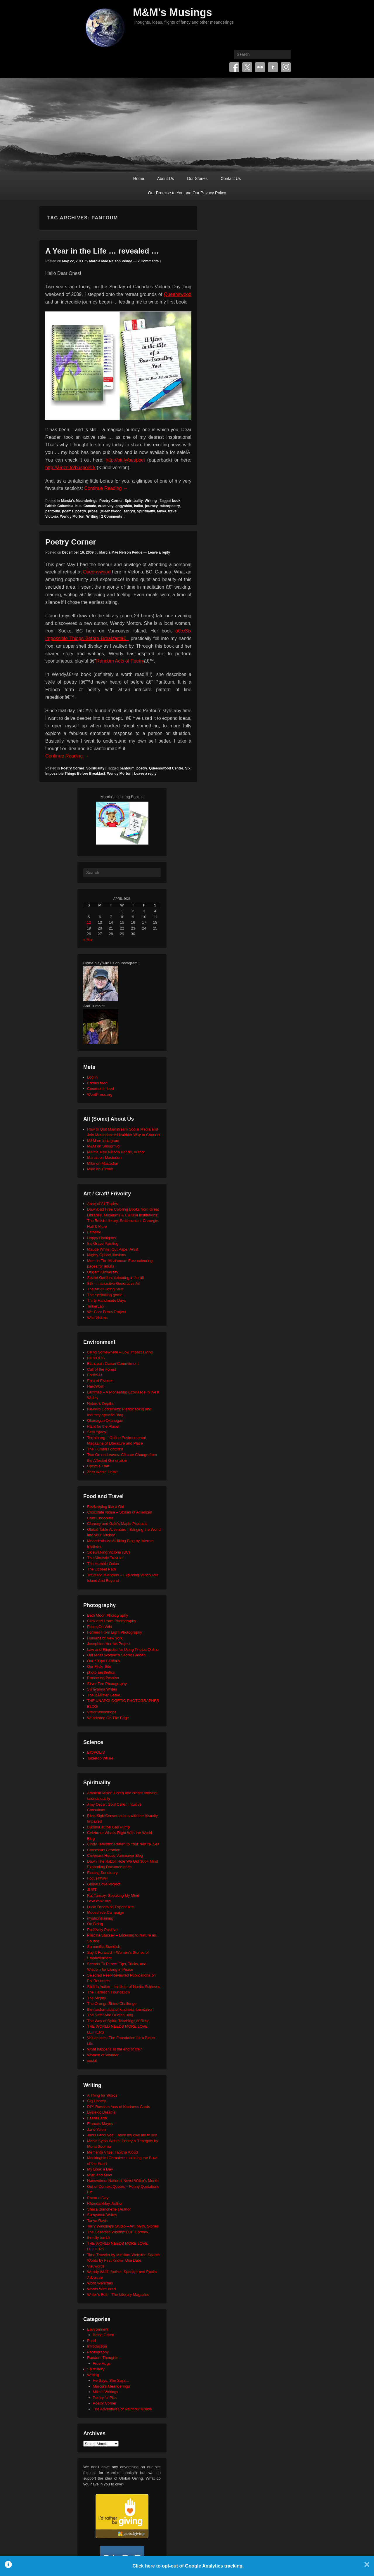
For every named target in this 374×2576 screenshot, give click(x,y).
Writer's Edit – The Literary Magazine (118, 2294)
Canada (90, 506)
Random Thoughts (102, 2357)
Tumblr (273, 67)
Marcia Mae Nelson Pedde (110, 261)
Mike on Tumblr (100, 1169)
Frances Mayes (100, 2123)
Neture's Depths (100, 1403)
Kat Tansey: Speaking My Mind (113, 1895)
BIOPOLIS (96, 1358)
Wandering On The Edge (108, 1718)
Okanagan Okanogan (105, 1420)
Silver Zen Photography (107, 1683)
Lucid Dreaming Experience (110, 1907)
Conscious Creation (103, 1850)
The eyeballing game (104, 1295)
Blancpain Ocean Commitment (112, 1363)
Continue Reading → (106, 488)
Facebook (234, 67)
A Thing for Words (102, 2095)
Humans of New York (104, 1638)
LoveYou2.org (98, 1901)
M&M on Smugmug (103, 1146)
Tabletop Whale (100, 1758)
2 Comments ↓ (149, 261)
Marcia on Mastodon (104, 1157)
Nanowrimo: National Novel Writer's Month (122, 2180)
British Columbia (59, 506)
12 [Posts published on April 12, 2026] (89, 922)
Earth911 (95, 1375)
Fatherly (94, 1232)
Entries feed (97, 1083)
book (176, 501)
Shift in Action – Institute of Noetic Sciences (123, 1986)
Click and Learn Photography (111, 1621)
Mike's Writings (105, 2392)
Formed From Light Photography (114, 1632)
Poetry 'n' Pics (105, 2397)
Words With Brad (101, 2289)
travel (172, 511)
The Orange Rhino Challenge (111, 2003)
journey (151, 506)
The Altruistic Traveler (105, 1558)
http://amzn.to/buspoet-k (70, 467)
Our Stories (197, 178)
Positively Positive (102, 1929)
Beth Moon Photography (107, 1615)
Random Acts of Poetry (120, 660)
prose (93, 511)
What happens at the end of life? (114, 2049)
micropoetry (170, 506)
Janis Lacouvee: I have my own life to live (122, 2135)
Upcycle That (98, 1466)
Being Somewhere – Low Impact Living (120, 1352)
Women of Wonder (103, 2055)
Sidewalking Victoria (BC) (108, 1552)
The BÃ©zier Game (103, 1695)
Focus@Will (97, 1878)
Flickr (260, 67)
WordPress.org (99, 1094)
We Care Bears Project (106, 1312)
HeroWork (95, 1386)
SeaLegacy (96, 1432)
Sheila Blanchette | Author (109, 2209)
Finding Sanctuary (102, 1873)
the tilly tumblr (98, 2237)
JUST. (92, 1889)
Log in (92, 1077)
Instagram (286, 67)
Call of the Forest (101, 1369)
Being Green (103, 2335)
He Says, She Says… (111, 2380)
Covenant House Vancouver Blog (115, 1855)
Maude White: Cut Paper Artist (112, 1249)
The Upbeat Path (101, 1569)
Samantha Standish (103, 1946)
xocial (92, 2060)
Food (91, 2340)
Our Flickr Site (99, 1666)
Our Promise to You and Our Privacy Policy (187, 192)
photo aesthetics (101, 1672)
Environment (97, 2329)
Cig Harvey (96, 2101)
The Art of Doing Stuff (105, 1289)
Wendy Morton (72, 516)
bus (78, 506)
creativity (106, 506)
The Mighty (96, 1998)
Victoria (51, 516)
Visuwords (96, 2266)
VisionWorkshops (101, 1712)
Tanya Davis (97, 2220)
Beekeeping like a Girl (105, 1506)
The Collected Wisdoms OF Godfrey (117, 2232)
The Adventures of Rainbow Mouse (122, 2409)
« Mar (88, 939)
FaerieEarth (97, 2118)
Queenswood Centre (166, 768)
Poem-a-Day (97, 2198)
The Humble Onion (103, 1563)
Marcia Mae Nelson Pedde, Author (116, 1152)
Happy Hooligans (101, 1238)
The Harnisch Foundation (108, 1992)
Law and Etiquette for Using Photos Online (123, 1649)
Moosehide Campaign (105, 1912)
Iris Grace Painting (102, 1243)
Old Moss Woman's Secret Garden (116, 1655)
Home (138, 178)
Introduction (97, 2346)
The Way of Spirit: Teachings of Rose (118, 2021)
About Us (165, 178)
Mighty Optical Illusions (106, 1255)
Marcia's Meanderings (79, 501)
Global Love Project (103, 1884)
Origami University (102, 1272)
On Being (95, 1924)
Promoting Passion (103, 1678)
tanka (161, 511)
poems (67, 511)
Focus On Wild (99, 1627)
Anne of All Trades (102, 1204)
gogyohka (123, 506)
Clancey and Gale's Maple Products (117, 1523)
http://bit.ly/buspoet (125, 459)
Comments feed (100, 1088)
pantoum (52, 511)
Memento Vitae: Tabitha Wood (112, 2152)
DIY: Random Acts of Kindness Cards (118, 2107)
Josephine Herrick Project (108, 1643)
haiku (138, 506)
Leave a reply (159, 552)
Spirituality (134, 501)
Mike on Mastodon (102, 1163)
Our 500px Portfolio (103, 1661)
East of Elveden (100, 1381)
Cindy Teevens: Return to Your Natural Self (123, 1844)
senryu (129, 511)
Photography (98, 2352)
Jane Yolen (96, 2129)
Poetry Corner (111, 501)
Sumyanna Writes (102, 1689)
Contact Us (231, 178)
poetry (80, 511)
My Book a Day (100, 2169)
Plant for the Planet (103, 1426)
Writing (151, 501)
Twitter (247, 67)
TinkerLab (95, 1306)
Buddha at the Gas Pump (108, 1827)
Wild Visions (97, 1317)
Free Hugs (102, 2363)
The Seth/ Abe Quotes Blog (110, 2015)
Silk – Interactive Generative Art (113, 1283)
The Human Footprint (105, 1449)
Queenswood (177, 294)
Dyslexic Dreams (101, 2112)
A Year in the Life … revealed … (102, 251)
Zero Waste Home (102, 1472)
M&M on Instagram (103, 1140)
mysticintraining (100, 1918)
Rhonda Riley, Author (105, 2203)
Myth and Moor (99, 2175)
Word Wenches (100, 2283)
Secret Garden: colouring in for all (115, 1277)
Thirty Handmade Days (106, 1300)
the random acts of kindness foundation (120, 2009)
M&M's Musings (172, 12)
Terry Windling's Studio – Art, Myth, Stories (123, 2226)
